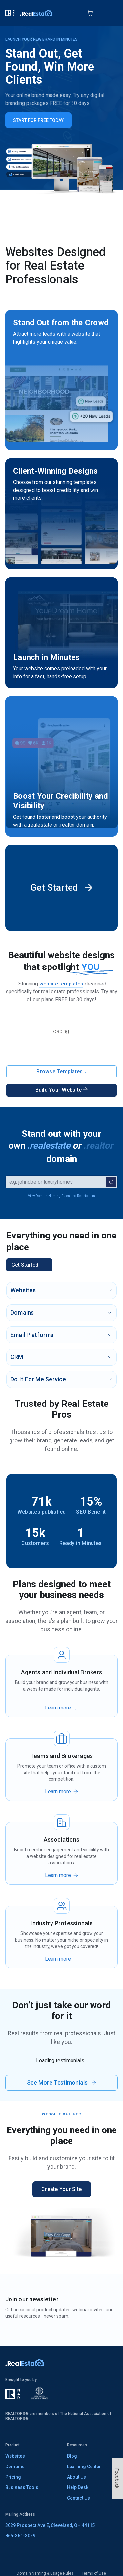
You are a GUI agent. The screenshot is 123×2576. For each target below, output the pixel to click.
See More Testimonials (61, 2082)
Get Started (29, 1265)
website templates (61, 984)
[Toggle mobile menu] (111, 13)
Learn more (58, 1708)
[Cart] (90, 13)
